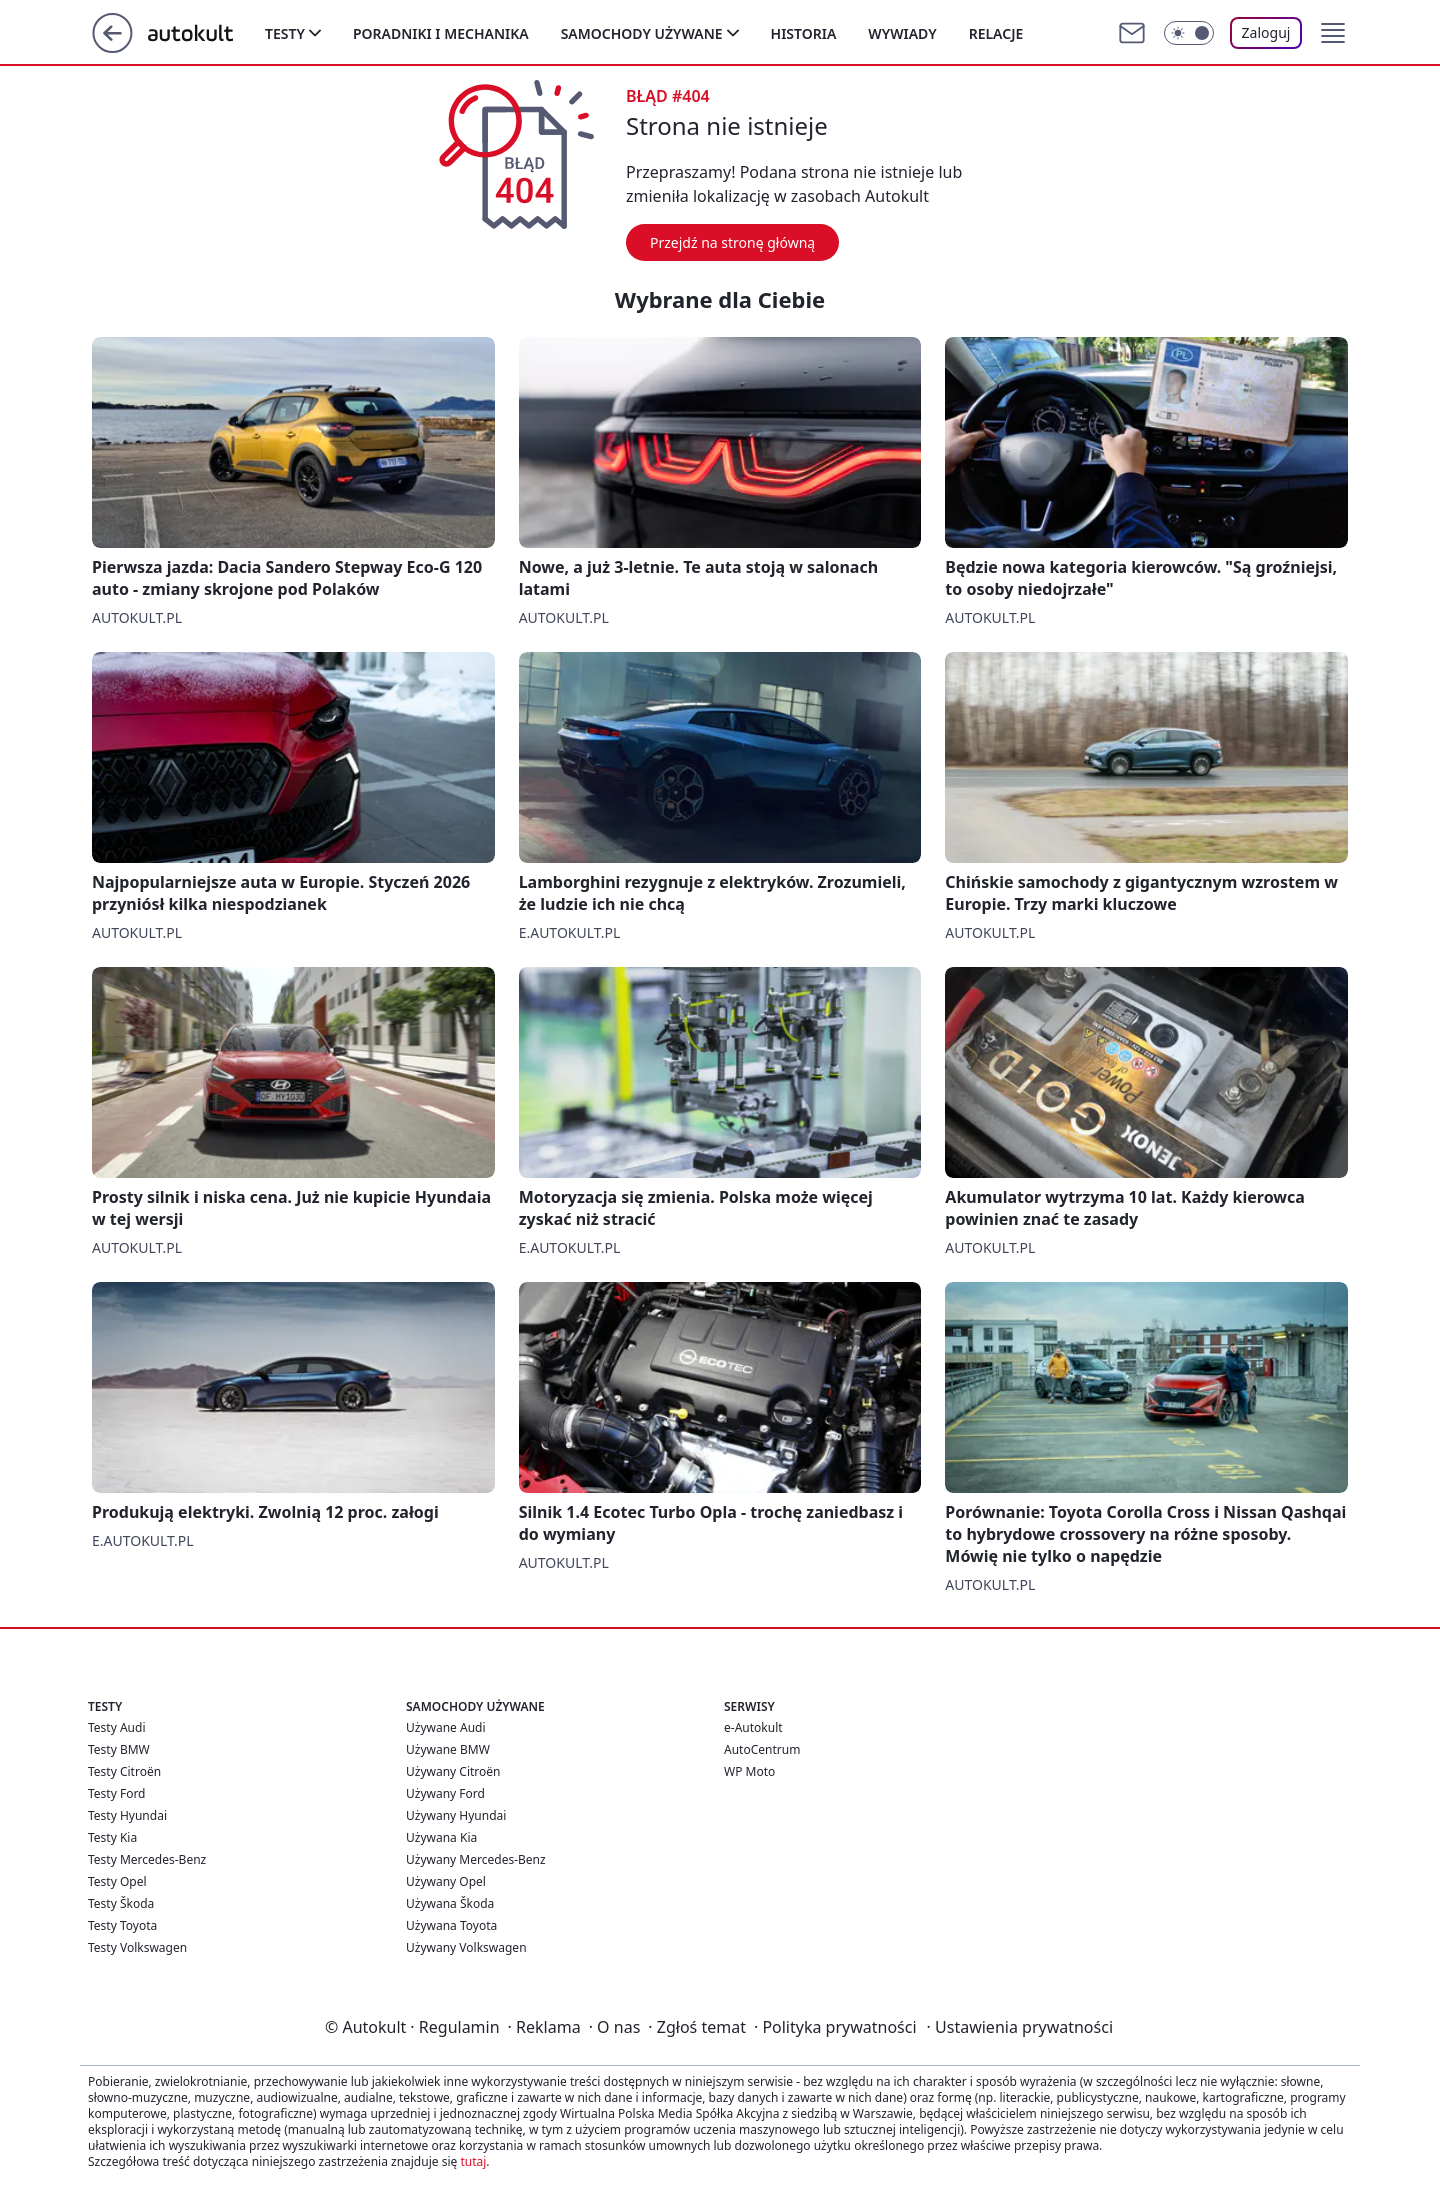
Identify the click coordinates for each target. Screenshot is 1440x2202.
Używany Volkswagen (466, 1947)
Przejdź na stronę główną (732, 242)
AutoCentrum (762, 1749)
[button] (1333, 33)
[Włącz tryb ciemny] (1189, 33)
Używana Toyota (451, 1925)
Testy (285, 33)
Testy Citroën (124, 1771)
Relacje (996, 33)
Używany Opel (446, 1881)
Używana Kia (441, 1837)
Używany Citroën (453, 1771)
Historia (804, 33)
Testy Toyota (122, 1925)
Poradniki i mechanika (441, 33)
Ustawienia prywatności (1020, 2027)
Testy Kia (112, 1837)
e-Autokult (753, 1727)
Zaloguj (1266, 32)
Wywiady (902, 33)
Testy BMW (119, 1749)
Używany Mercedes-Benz (476, 1859)
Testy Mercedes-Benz (147, 1859)
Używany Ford (445, 1793)
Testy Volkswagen (137, 1947)
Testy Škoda (121, 1903)
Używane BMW (448, 1749)
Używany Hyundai (456, 1815)
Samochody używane (642, 33)
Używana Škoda (450, 1903)
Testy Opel (117, 1881)
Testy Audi (116, 1727)
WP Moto (749, 1771)
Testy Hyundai (127, 1815)
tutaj (473, 2161)
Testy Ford (117, 1793)
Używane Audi (446, 1727)
